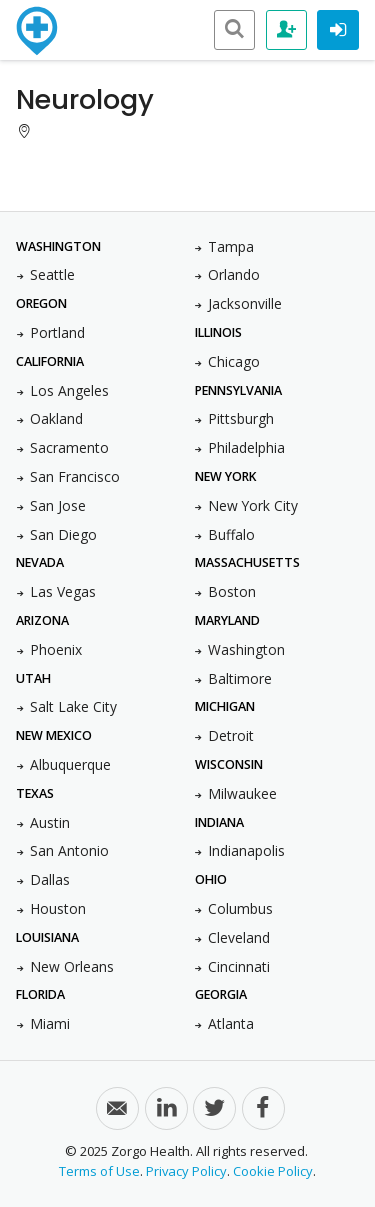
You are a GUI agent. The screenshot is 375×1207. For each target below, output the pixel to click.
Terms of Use (99, 1171)
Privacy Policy (186, 1171)
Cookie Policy (273, 1171)
